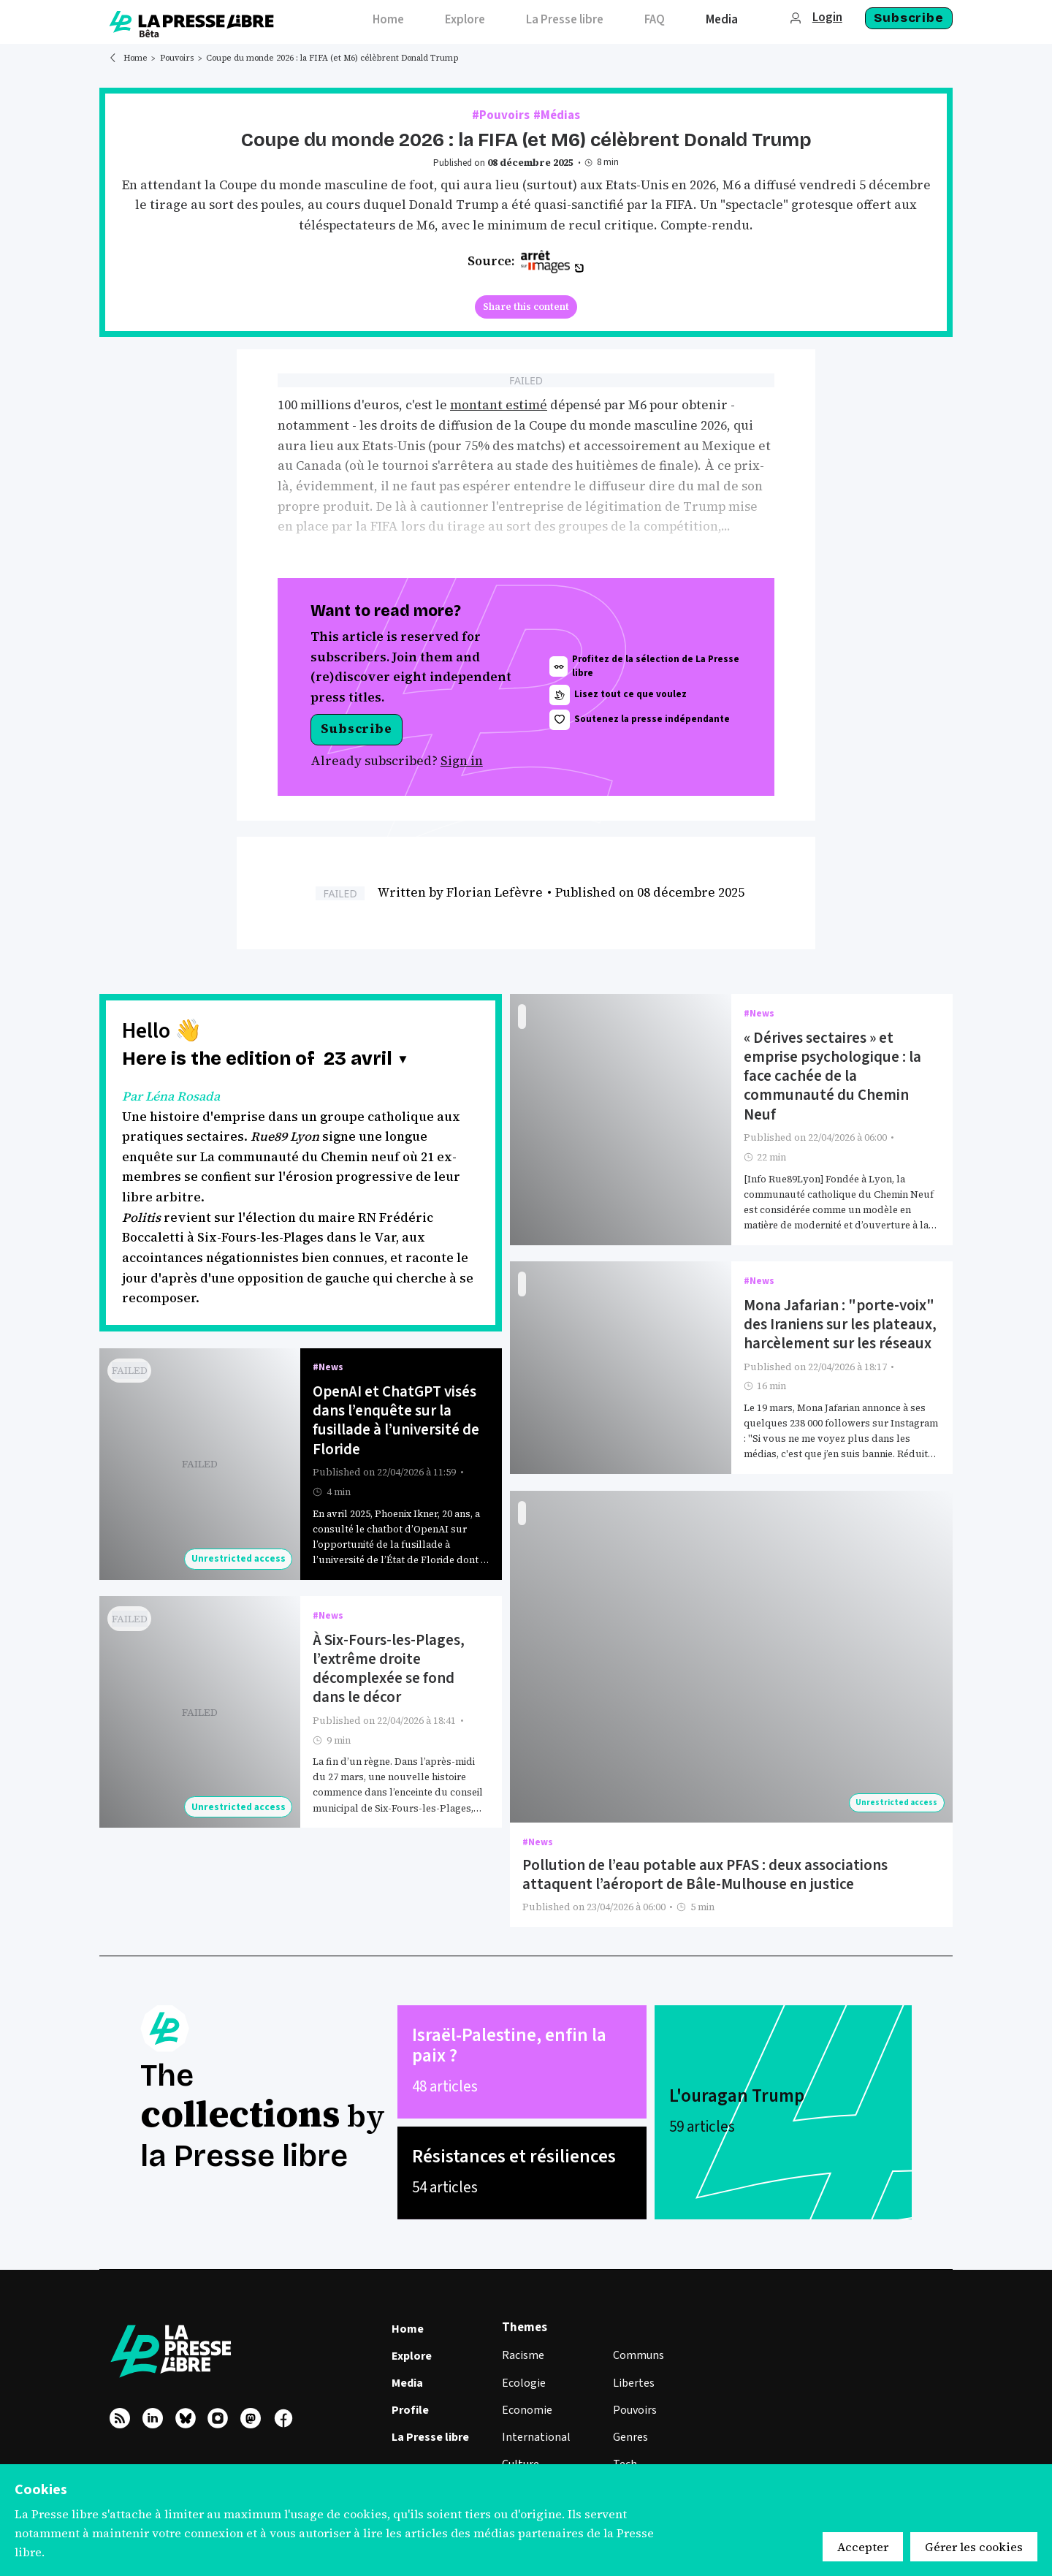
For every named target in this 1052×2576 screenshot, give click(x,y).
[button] (366, 1058)
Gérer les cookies (974, 2547)
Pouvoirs (177, 58)
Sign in (462, 759)
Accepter (862, 2547)
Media (407, 2369)
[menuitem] (388, 22)
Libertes (634, 2368)
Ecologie (524, 2368)
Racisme (523, 2341)
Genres (630, 2422)
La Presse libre (430, 2423)
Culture (520, 2450)
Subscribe (909, 18)
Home (135, 58)
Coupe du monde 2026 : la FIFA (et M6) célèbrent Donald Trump (332, 58)
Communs (638, 2341)
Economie (527, 2395)
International (536, 2422)
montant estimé (498, 405)
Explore (412, 2341)
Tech (625, 2450)
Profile (410, 2396)
